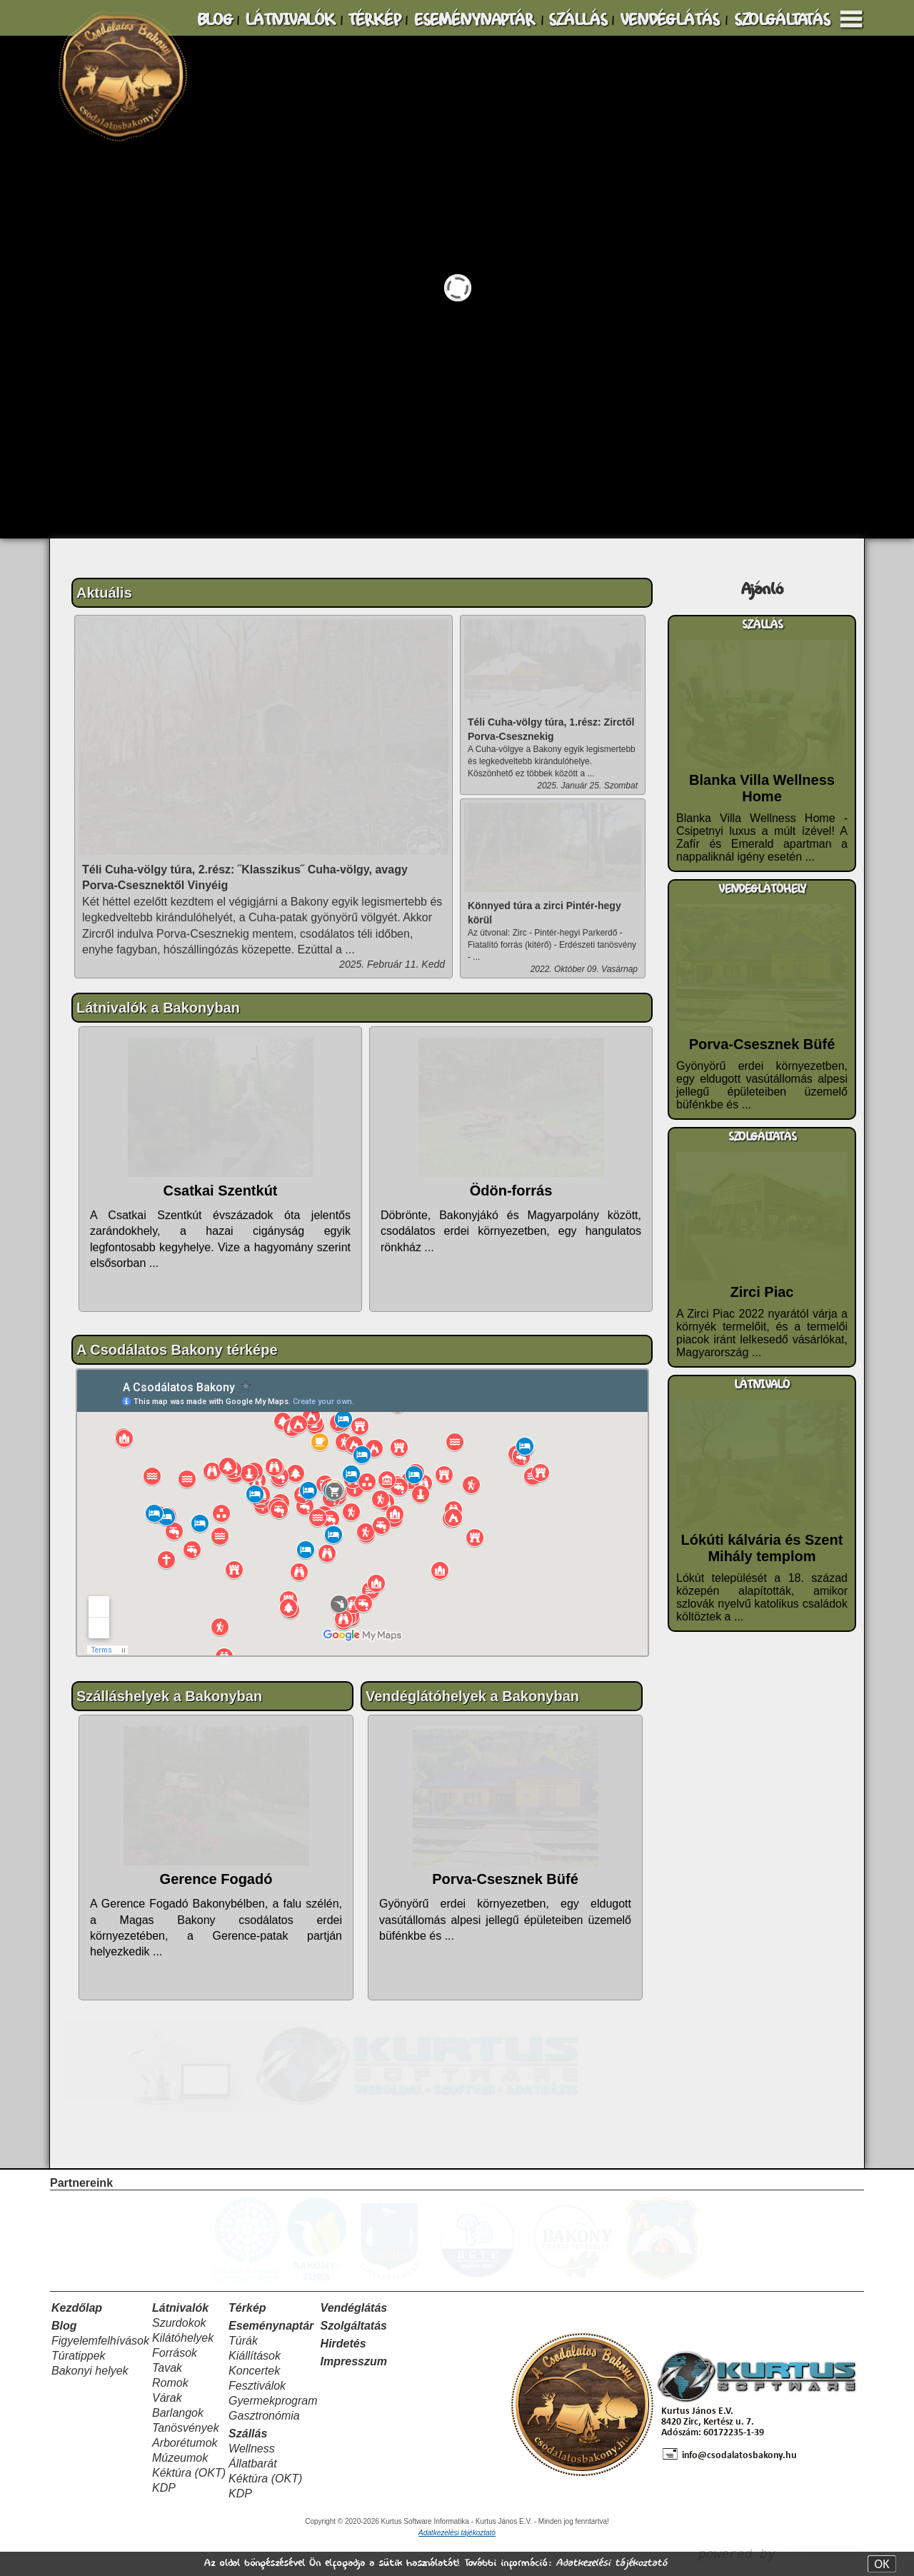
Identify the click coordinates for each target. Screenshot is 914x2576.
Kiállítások (254, 2356)
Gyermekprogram (272, 2401)
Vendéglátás (354, 2308)
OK (881, 2564)
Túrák (243, 2341)
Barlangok (178, 2413)
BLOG (215, 20)
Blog (64, 2326)
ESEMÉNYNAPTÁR (474, 20)
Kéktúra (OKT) (189, 2473)
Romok (170, 2383)
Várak (167, 2398)
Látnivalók (180, 2308)
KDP (164, 2488)
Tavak (167, 2368)
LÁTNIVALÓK (290, 20)
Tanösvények (185, 2428)
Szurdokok (179, 2323)
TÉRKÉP (374, 20)
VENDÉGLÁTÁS (669, 20)
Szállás (247, 2433)
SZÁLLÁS (577, 20)
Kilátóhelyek (183, 2338)
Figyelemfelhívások (100, 2341)
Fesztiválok (257, 2386)
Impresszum (354, 2361)
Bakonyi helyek (90, 2371)
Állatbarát (252, 2463)
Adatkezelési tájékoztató (611, 2562)
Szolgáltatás (354, 2326)
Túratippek (78, 2356)
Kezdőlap (76, 2308)
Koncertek (254, 2371)
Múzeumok (180, 2458)
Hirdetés (343, 2343)
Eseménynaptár (270, 2326)
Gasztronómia (264, 2416)
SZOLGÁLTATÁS (782, 20)
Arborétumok (185, 2443)
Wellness (251, 2448)
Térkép (247, 2308)
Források (174, 2353)
